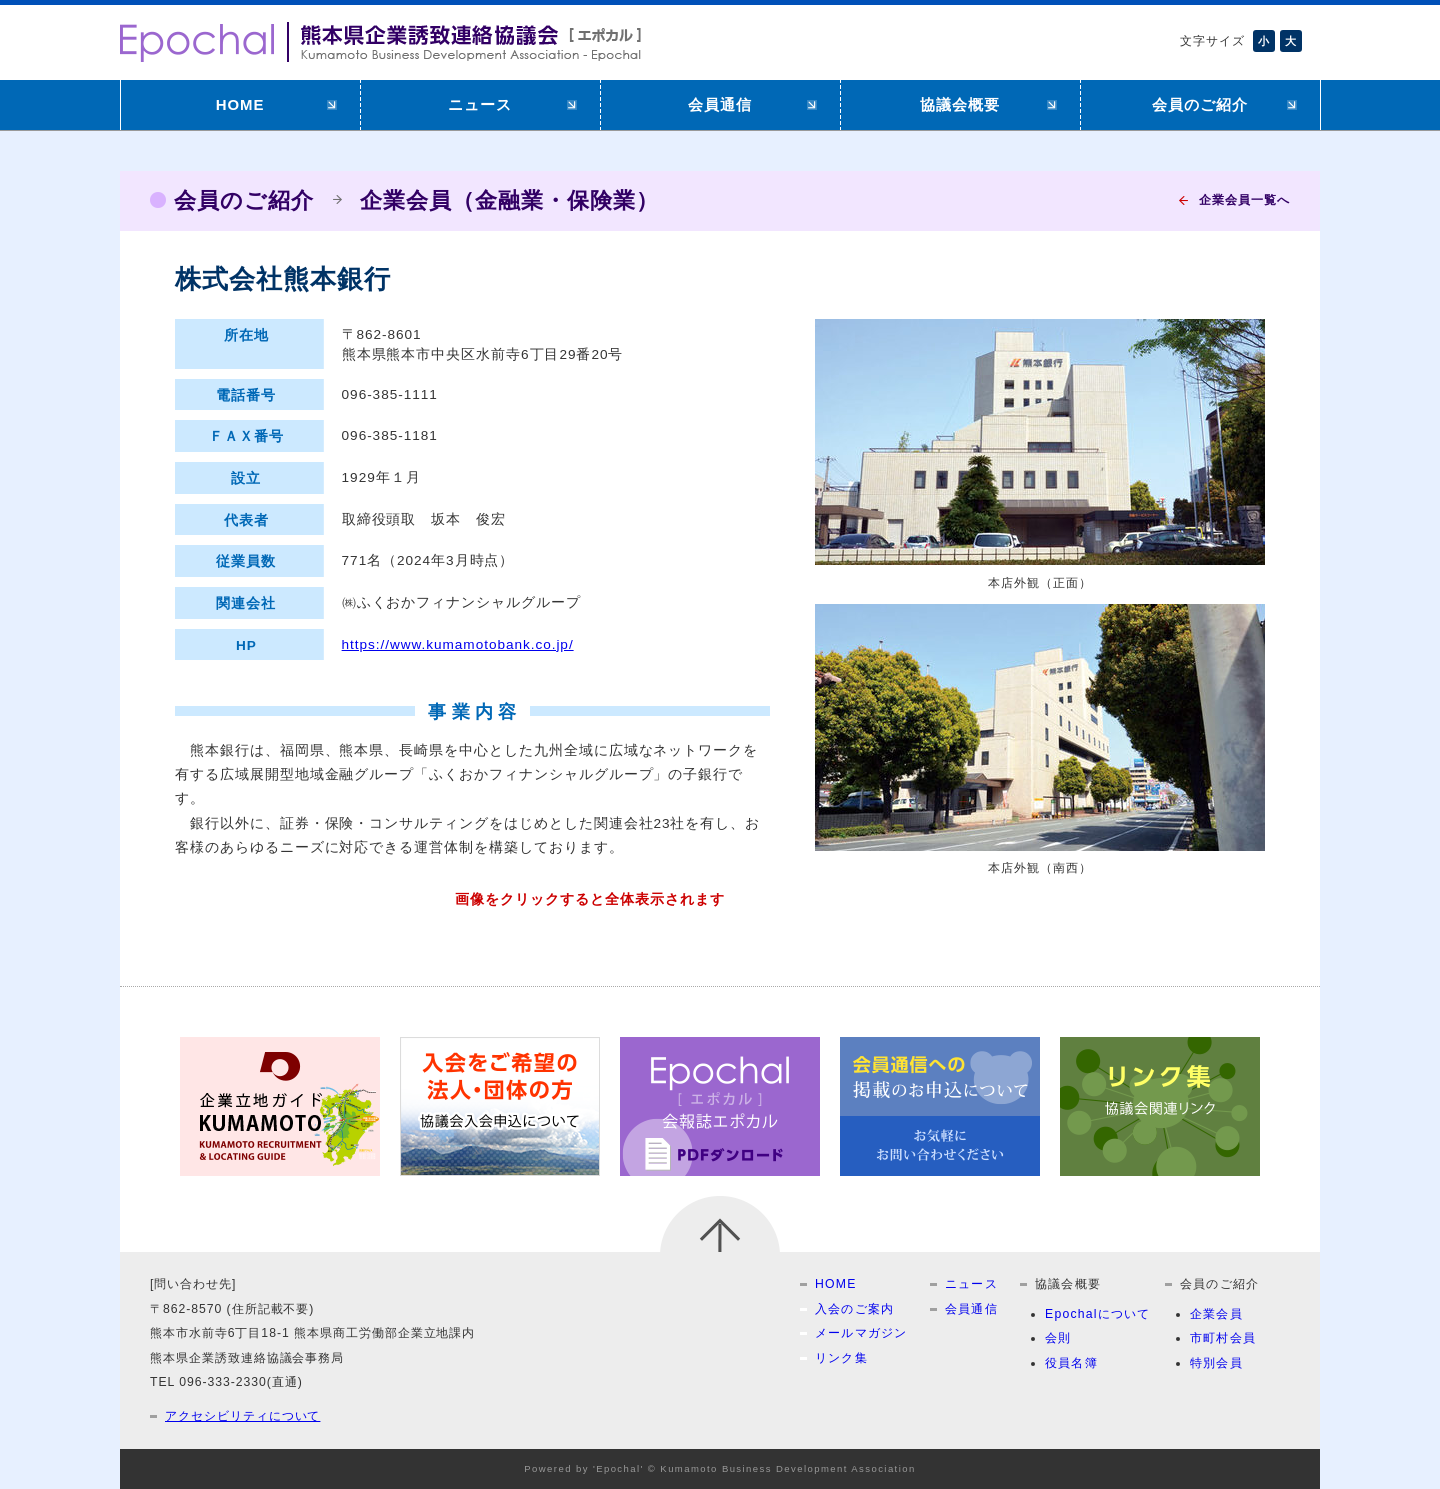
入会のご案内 (854, 1309)
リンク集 (841, 1358)
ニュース (480, 104)
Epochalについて (1098, 1314)
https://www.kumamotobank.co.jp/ (458, 644)
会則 (1058, 1338)
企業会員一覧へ (1244, 200)
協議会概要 (960, 104)
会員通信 (720, 104)
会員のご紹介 (1200, 104)
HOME (240, 104)
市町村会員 (1223, 1338)
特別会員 (1216, 1363)
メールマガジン (861, 1333)
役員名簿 (1071, 1363)
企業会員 (1216, 1314)
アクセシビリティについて (242, 1416)
